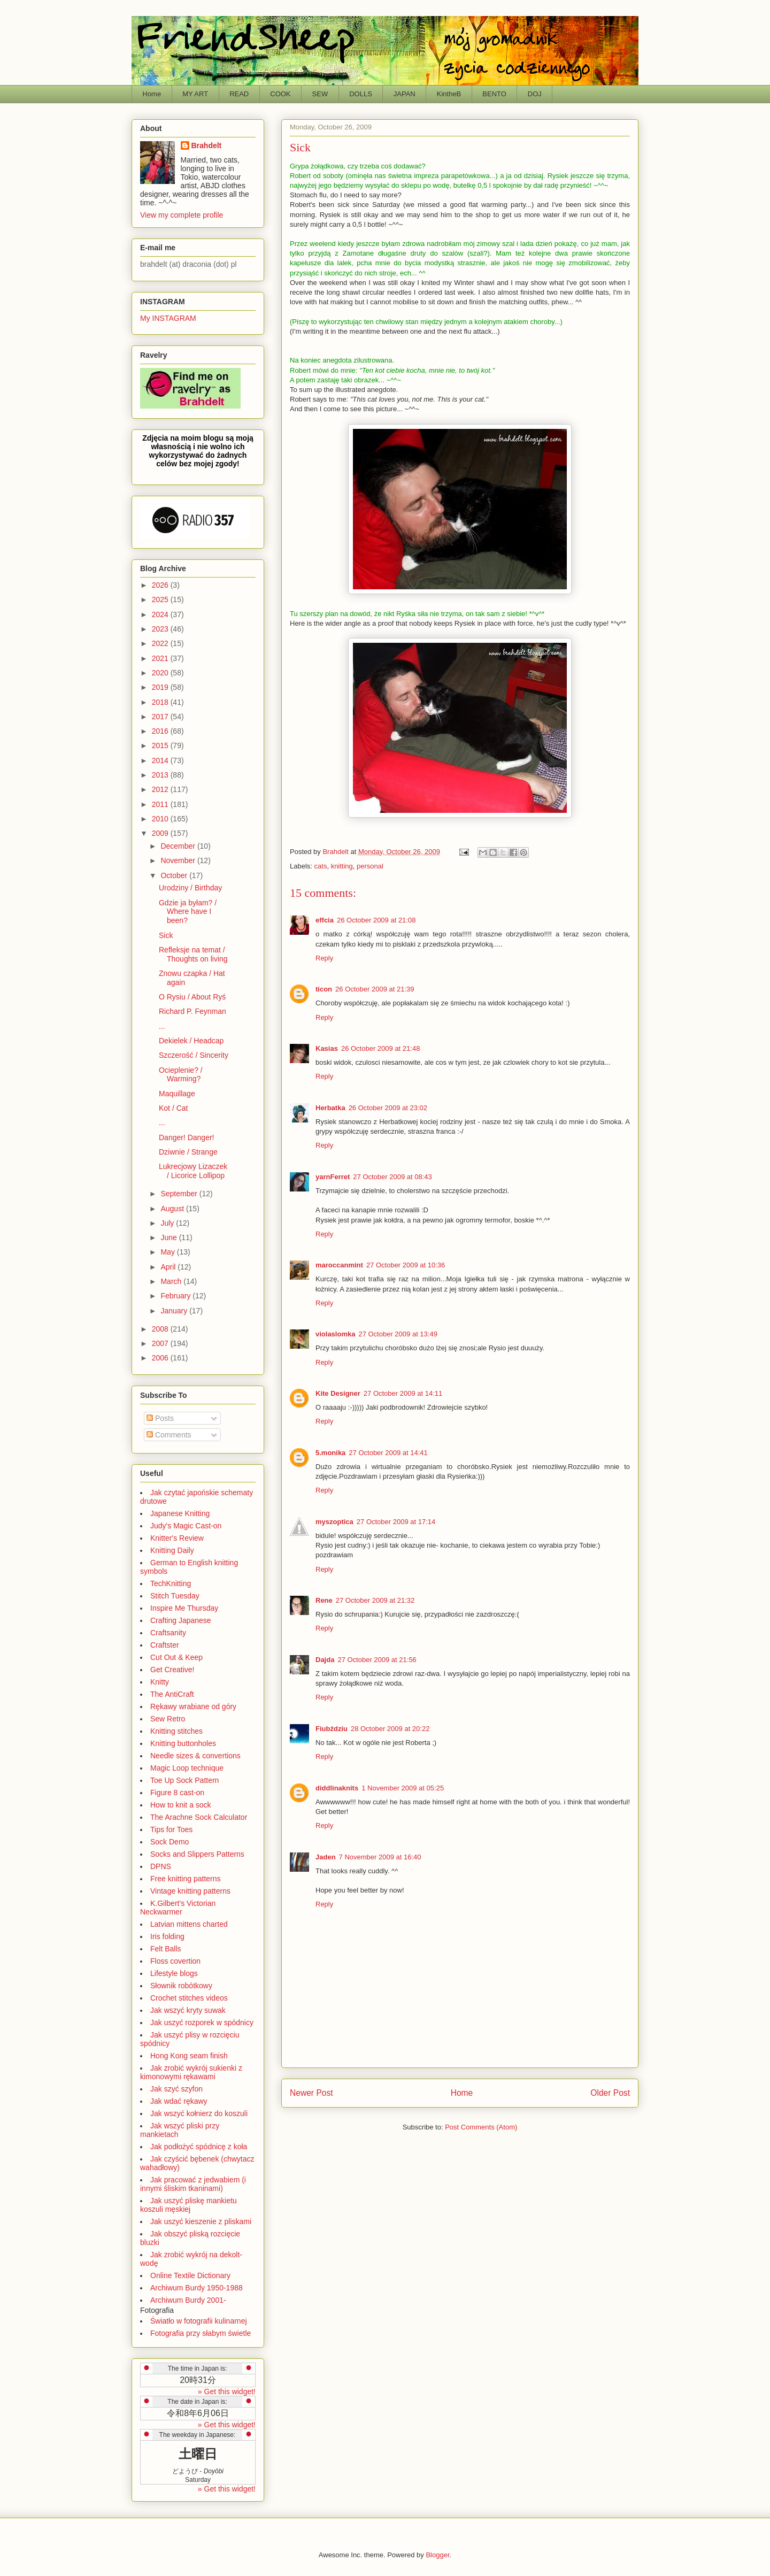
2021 (161, 658)
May (168, 1252)
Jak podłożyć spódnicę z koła (198, 2146)
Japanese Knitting (180, 1513)
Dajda (324, 1660)
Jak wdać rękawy (178, 2101)
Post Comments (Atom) (481, 2127)
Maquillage (177, 1093)
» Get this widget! (227, 2391)
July (168, 1223)
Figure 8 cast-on (177, 1792)
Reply (324, 958)
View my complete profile (181, 215)
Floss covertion (175, 1961)
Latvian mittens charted (189, 1924)
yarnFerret (332, 1177)
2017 (161, 716)
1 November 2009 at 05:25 (402, 1788)
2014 (161, 760)
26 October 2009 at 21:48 (380, 1048)
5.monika (330, 1453)
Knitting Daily (172, 1550)
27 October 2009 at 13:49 (397, 1334)
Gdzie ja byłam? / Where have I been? (188, 911)
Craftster (164, 1645)
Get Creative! (172, 1669)
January (174, 1310)
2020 (161, 672)
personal (370, 866)
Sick (166, 935)
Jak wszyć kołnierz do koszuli (199, 2113)
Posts (160, 1418)
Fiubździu (331, 1729)
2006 (161, 1358)
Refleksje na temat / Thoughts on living (193, 954)
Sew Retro (167, 1718)
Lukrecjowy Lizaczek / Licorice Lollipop (193, 1171)
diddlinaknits (336, 1788)
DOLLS (360, 94)
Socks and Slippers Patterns (197, 1854)
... (162, 1026)
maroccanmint (339, 1265)
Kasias (326, 1048)
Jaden (325, 1857)
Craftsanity (168, 1632)
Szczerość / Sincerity (193, 1055)
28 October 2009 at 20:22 (390, 1729)
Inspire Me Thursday (184, 1608)
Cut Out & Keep (176, 1657)
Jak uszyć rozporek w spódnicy (201, 2022)
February (176, 1295)
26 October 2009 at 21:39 (374, 989)
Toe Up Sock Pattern (184, 1780)
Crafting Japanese (180, 1620)
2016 (161, 731)
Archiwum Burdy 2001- (188, 2300)
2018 (161, 702)
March (171, 1281)
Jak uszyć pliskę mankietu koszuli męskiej (188, 2204)
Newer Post (311, 2092)
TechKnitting (170, 1583)
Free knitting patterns (185, 1878)
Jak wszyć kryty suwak (188, 2010)
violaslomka (335, 1334)
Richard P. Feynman (192, 1011)
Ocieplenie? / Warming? (181, 1074)
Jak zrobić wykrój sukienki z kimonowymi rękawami (191, 2072)
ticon (323, 989)
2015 (161, 745)
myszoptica (334, 1522)
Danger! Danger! (186, 1137)
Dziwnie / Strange (188, 1152)
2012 (161, 789)
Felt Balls (165, 1948)
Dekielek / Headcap (191, 1040)
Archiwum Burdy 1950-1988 (196, 2287)
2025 (161, 599)
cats (320, 866)
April (169, 1267)
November (178, 860)
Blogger (437, 2555)
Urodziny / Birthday (190, 887)
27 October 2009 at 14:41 (388, 1453)
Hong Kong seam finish (189, 2055)
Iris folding (167, 1936)
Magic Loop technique (187, 1768)
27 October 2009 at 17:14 (396, 1522)
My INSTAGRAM (168, 318)
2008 (161, 1329)
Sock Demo (169, 1841)
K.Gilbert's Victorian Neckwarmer (177, 1907)
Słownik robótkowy (181, 1985)
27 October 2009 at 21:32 (375, 1600)
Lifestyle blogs (174, 1973)
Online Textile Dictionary (190, 2275)
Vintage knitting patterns (190, 1891)
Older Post (610, 2092)
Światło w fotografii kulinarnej (198, 2321)
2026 (161, 585)
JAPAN (404, 94)
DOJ (535, 94)
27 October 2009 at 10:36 (405, 1265)
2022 (161, 643)
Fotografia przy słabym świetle (200, 2333)
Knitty (159, 1682)
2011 (161, 804)
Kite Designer (337, 1393)
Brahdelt (206, 145)
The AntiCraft (172, 1694)
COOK (280, 94)
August (173, 1208)
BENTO (494, 94)
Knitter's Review (177, 1538)
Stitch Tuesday (174, 1595)
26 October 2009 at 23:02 (388, 1108)
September (179, 1193)
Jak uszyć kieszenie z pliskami (200, 2221)
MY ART (195, 94)
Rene (324, 1600)
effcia (324, 920)
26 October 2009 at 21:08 (376, 920)
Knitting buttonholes (183, 1743)
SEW (320, 94)
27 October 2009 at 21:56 (376, 1660)
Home (152, 94)
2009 (161, 833)
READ (239, 94)
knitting (342, 866)
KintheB (449, 94)
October (174, 875)
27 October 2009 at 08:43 (392, 1177)
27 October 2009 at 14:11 (403, 1393)
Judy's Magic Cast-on (185, 1525)
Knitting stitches (176, 1731)
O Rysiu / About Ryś (192, 997)
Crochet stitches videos (189, 1998)
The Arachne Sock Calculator (198, 1817)
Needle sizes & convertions (195, 1755)
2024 (161, 614)
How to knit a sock (180, 1805)
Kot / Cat (173, 1108)
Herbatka (330, 1108)
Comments (169, 1435)
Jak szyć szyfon (176, 2089)
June (169, 1237)
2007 (161, 1343)
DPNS (160, 1866)
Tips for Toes (171, 1829)
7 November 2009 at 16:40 (380, 1857)
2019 (161, 687)
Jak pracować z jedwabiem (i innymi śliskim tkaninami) (193, 2184)
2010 (161, 818)
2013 (161, 775)
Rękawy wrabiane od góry (193, 1706)
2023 (161, 629)
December (178, 846)
